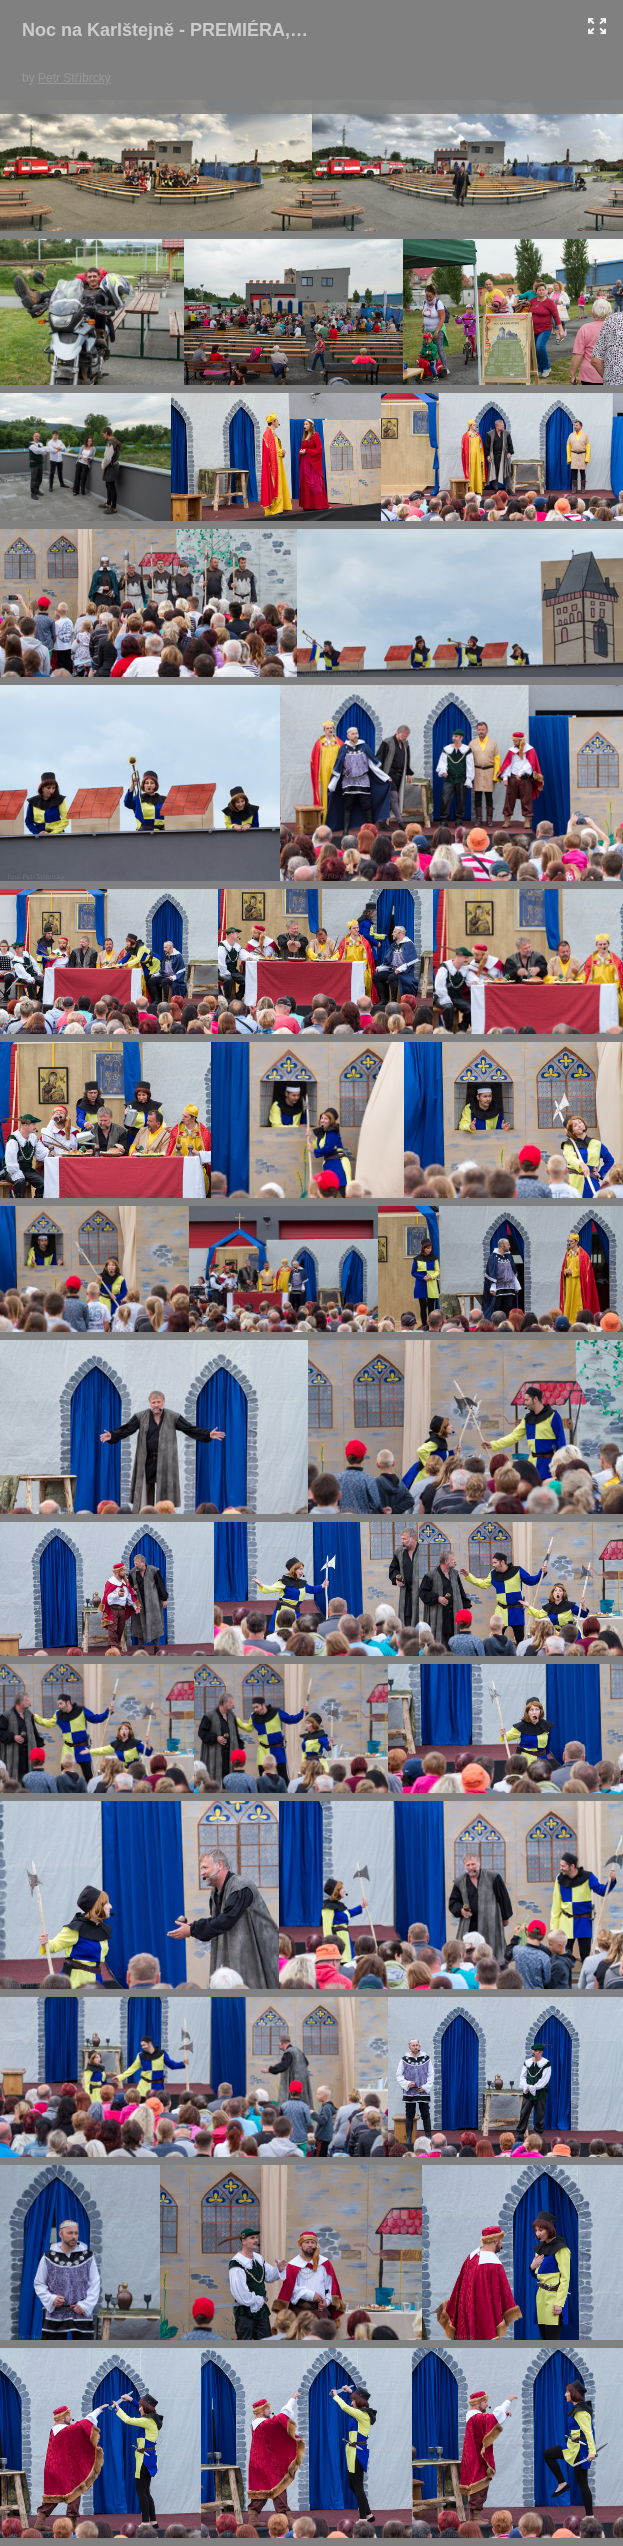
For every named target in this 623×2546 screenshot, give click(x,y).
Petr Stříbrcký (74, 78)
